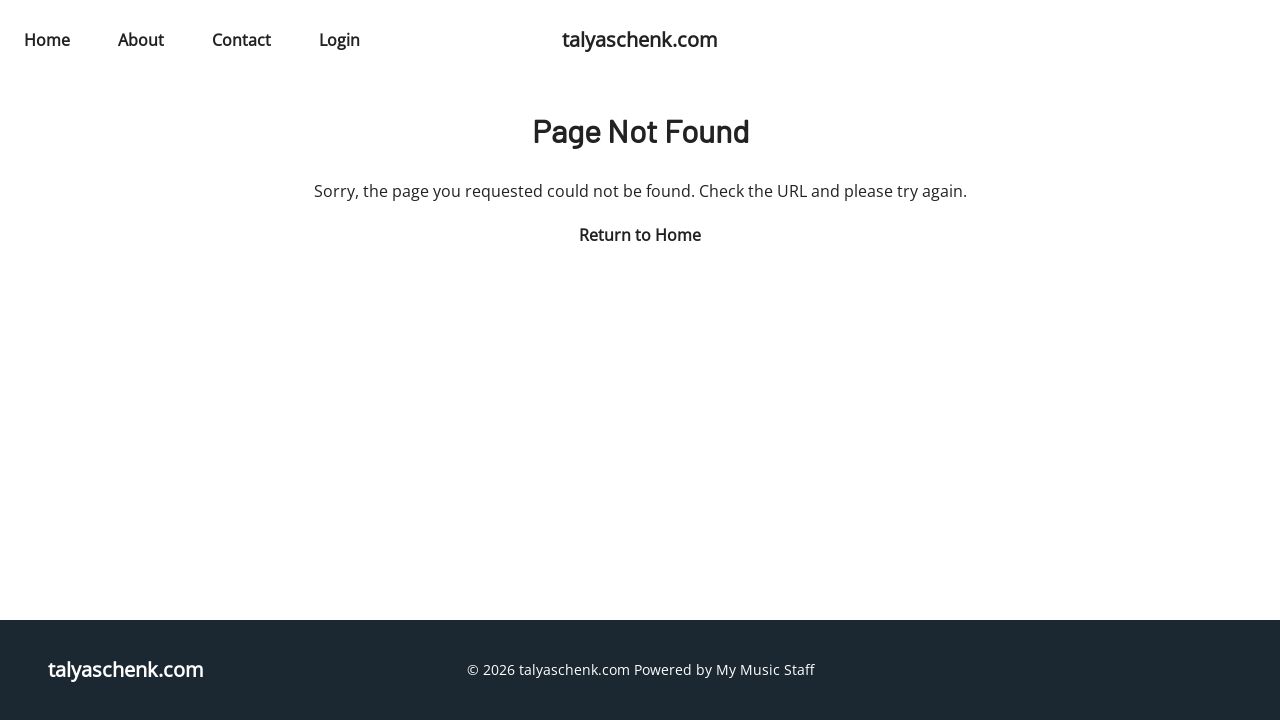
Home (47, 40)
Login (339, 40)
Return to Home (640, 235)
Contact (241, 40)
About (141, 40)
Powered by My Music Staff (724, 669)
